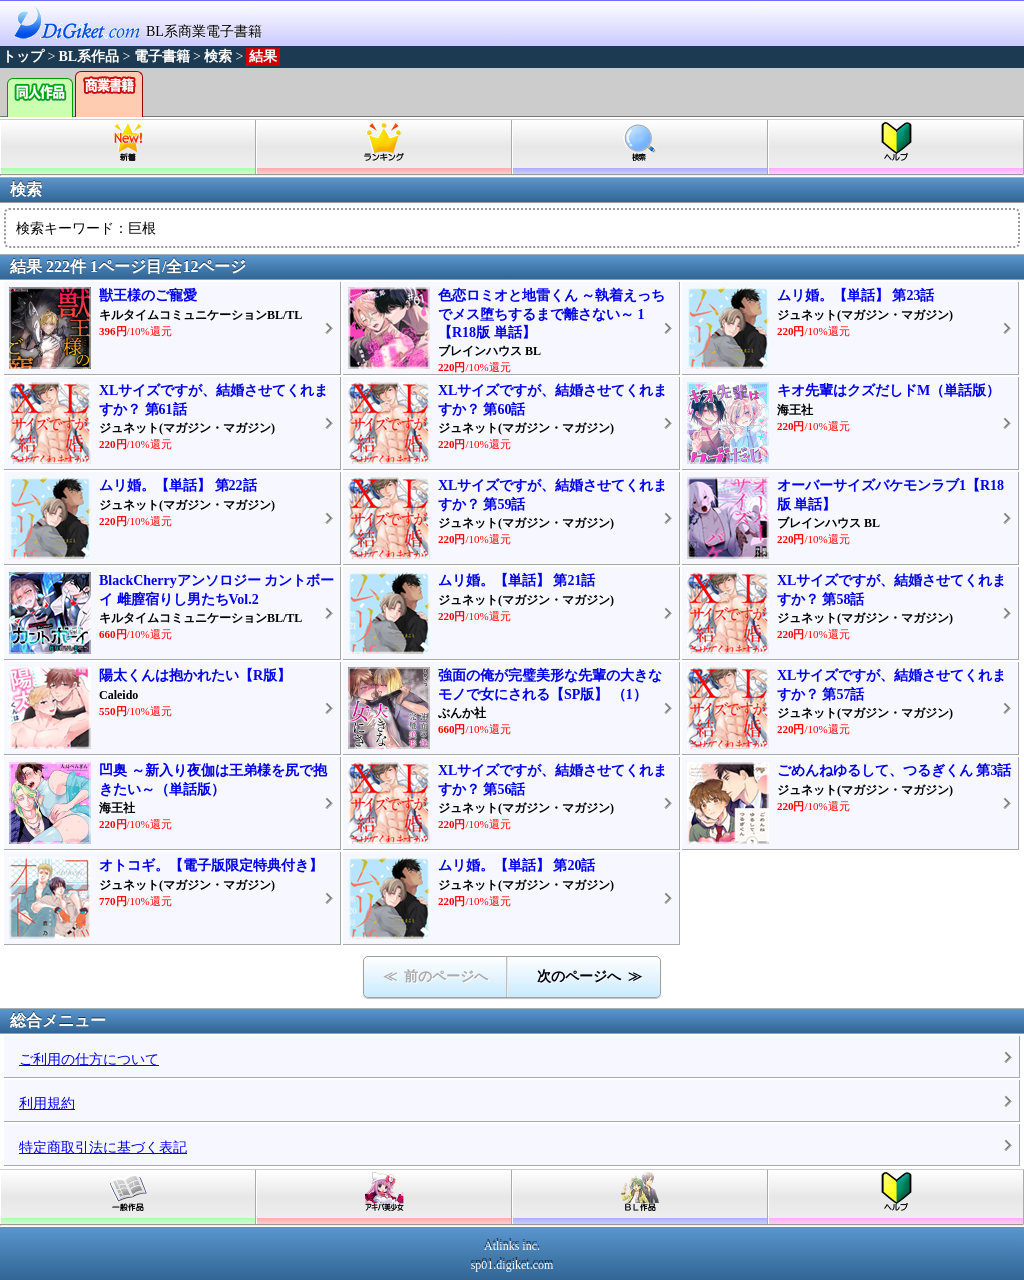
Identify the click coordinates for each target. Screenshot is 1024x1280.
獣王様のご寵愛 (148, 295)
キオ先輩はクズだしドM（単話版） (888, 390)
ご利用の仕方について (89, 1059)
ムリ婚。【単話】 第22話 (178, 485)
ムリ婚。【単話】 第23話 (856, 295)
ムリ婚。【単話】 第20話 (517, 865)
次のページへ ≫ (589, 976)
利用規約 (47, 1103)
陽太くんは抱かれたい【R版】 (195, 675)
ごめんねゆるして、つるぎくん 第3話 (894, 770)
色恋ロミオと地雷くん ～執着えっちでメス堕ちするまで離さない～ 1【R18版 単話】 (552, 313)
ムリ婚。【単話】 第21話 (517, 580)
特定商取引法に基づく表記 (103, 1147)
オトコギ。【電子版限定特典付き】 (211, 865)
